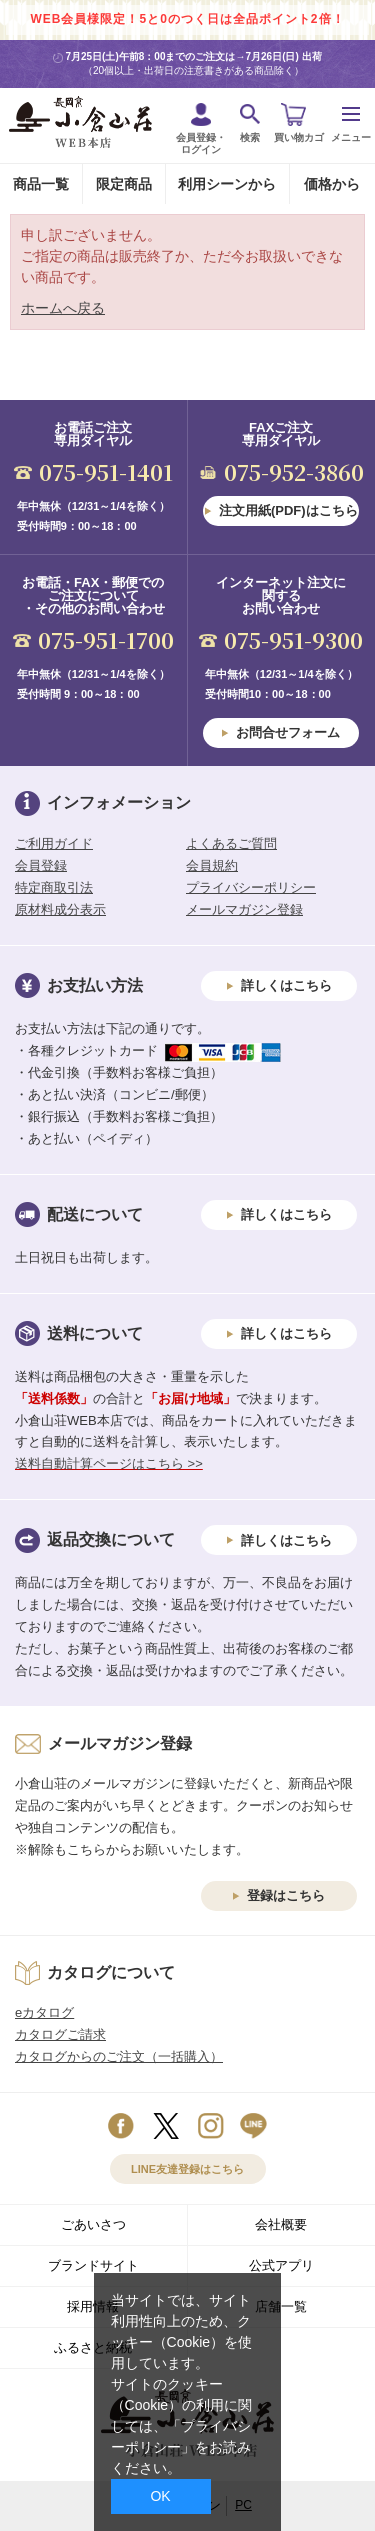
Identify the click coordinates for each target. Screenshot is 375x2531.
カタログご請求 (60, 2034)
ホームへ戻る (63, 308)
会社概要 (281, 2224)
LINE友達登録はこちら (187, 2169)
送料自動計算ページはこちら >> (109, 1463)
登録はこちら (286, 1895)
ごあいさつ (93, 2224)
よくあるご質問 (231, 843)
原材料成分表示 (60, 909)
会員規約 (212, 865)
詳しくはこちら (286, 985)
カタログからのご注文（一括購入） (119, 2056)
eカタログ (44, 2012)
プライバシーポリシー (251, 887)
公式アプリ (281, 2265)
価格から (332, 184)
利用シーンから (227, 184)
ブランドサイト (93, 2265)
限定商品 (124, 184)
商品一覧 (41, 184)
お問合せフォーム (288, 732)
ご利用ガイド (54, 843)
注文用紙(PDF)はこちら (288, 510)
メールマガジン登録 (244, 909)
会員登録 (41, 865)
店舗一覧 (281, 2306)
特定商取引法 (54, 887)
